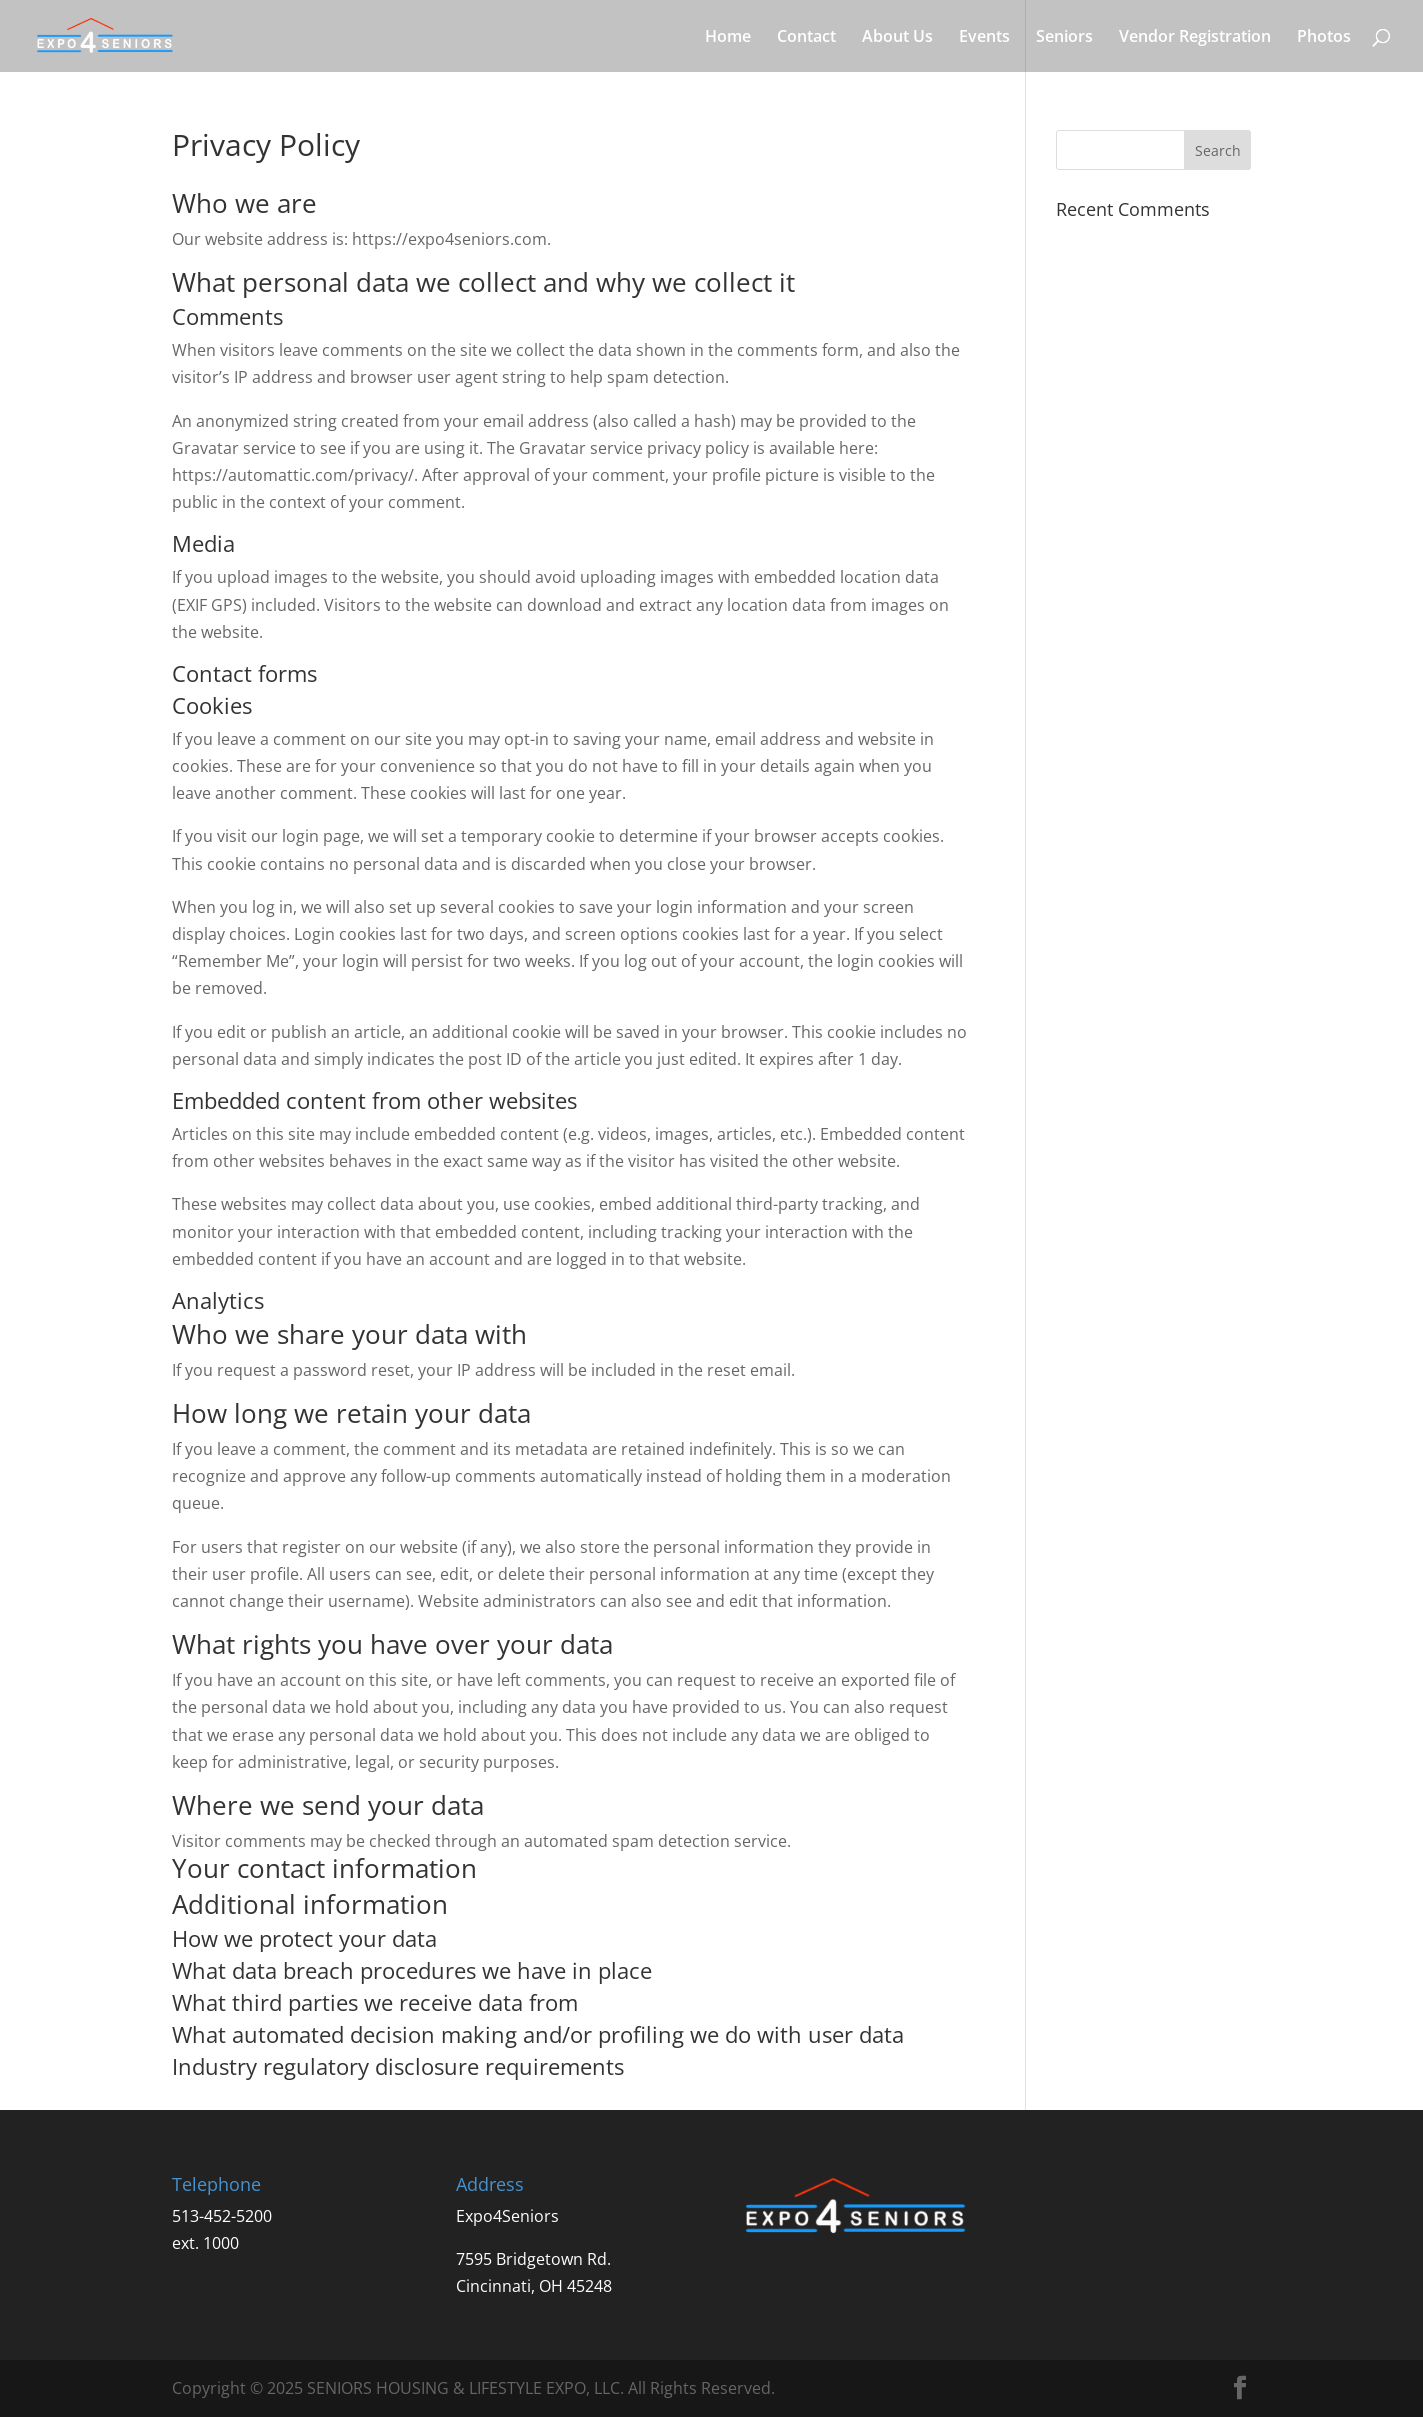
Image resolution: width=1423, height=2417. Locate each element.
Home (728, 38)
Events (984, 38)
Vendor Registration (1195, 38)
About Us (897, 38)
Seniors (1064, 38)
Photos (1324, 38)
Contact (806, 38)
